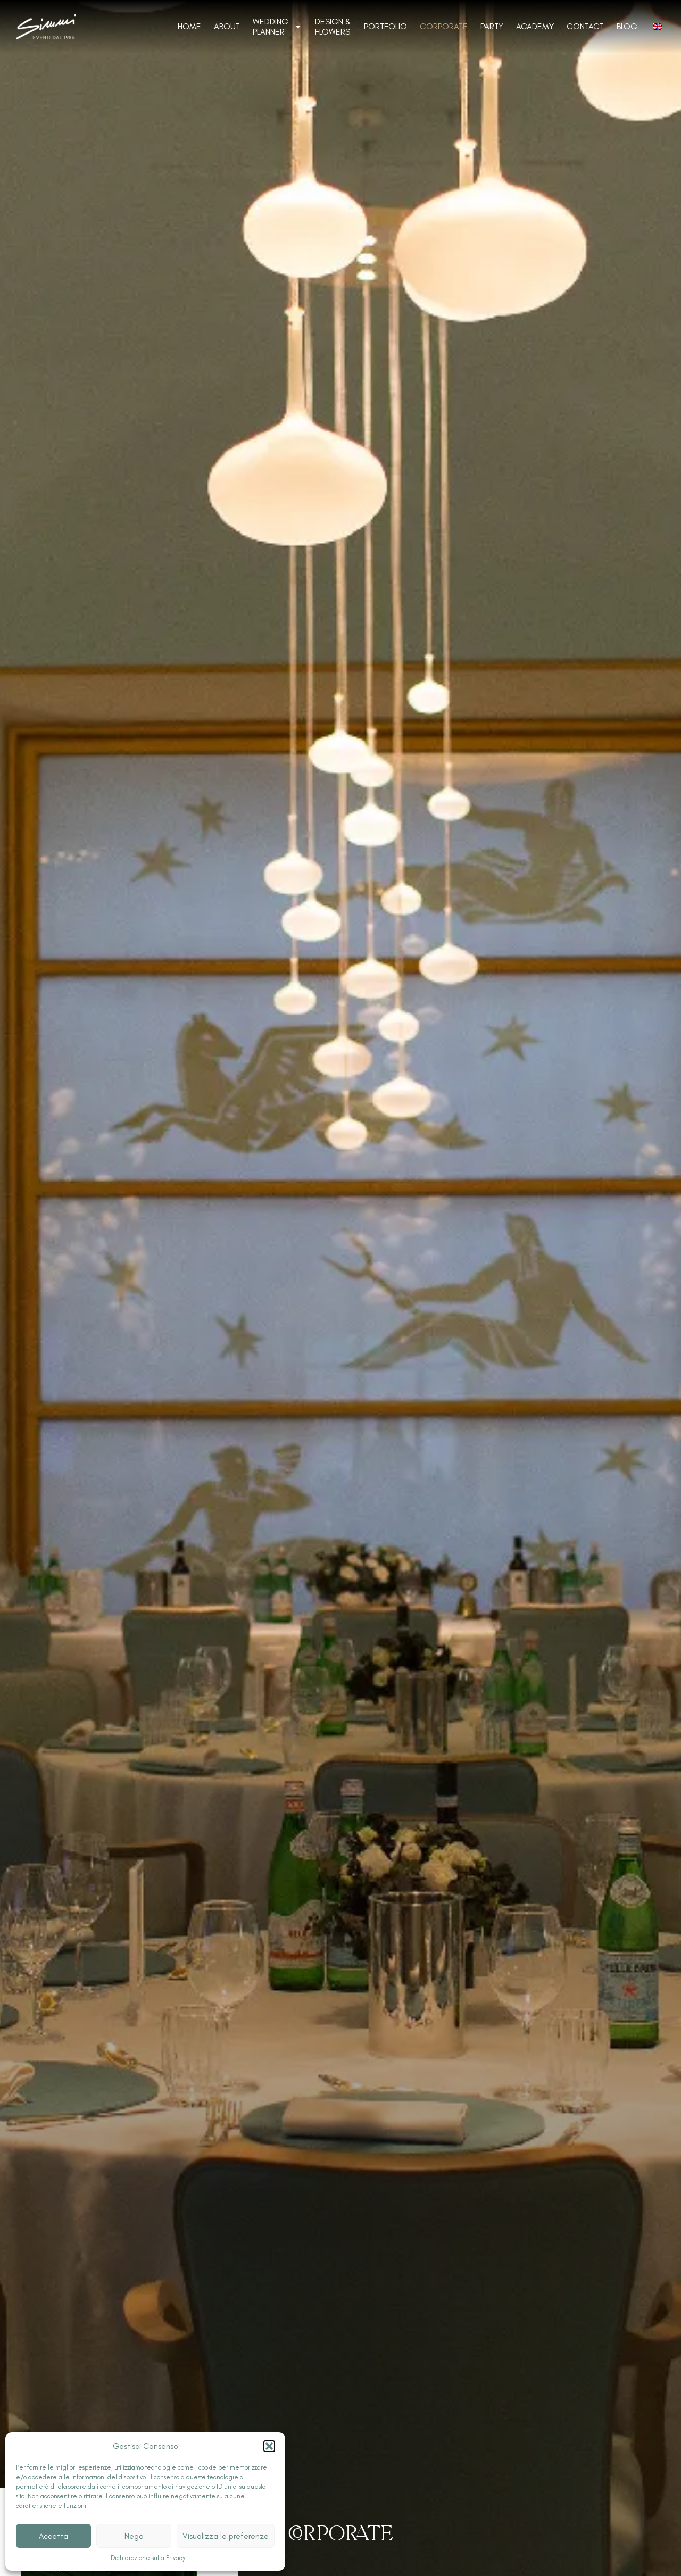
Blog (627, 26)
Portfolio (385, 26)
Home (189, 26)
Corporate (444, 26)
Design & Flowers (333, 26)
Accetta (53, 2536)
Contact (585, 26)
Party (491, 26)
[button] (269, 2446)
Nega (134, 2536)
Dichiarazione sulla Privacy (148, 2558)
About (227, 26)
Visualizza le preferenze (225, 2536)
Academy (535, 26)
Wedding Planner (277, 26)
